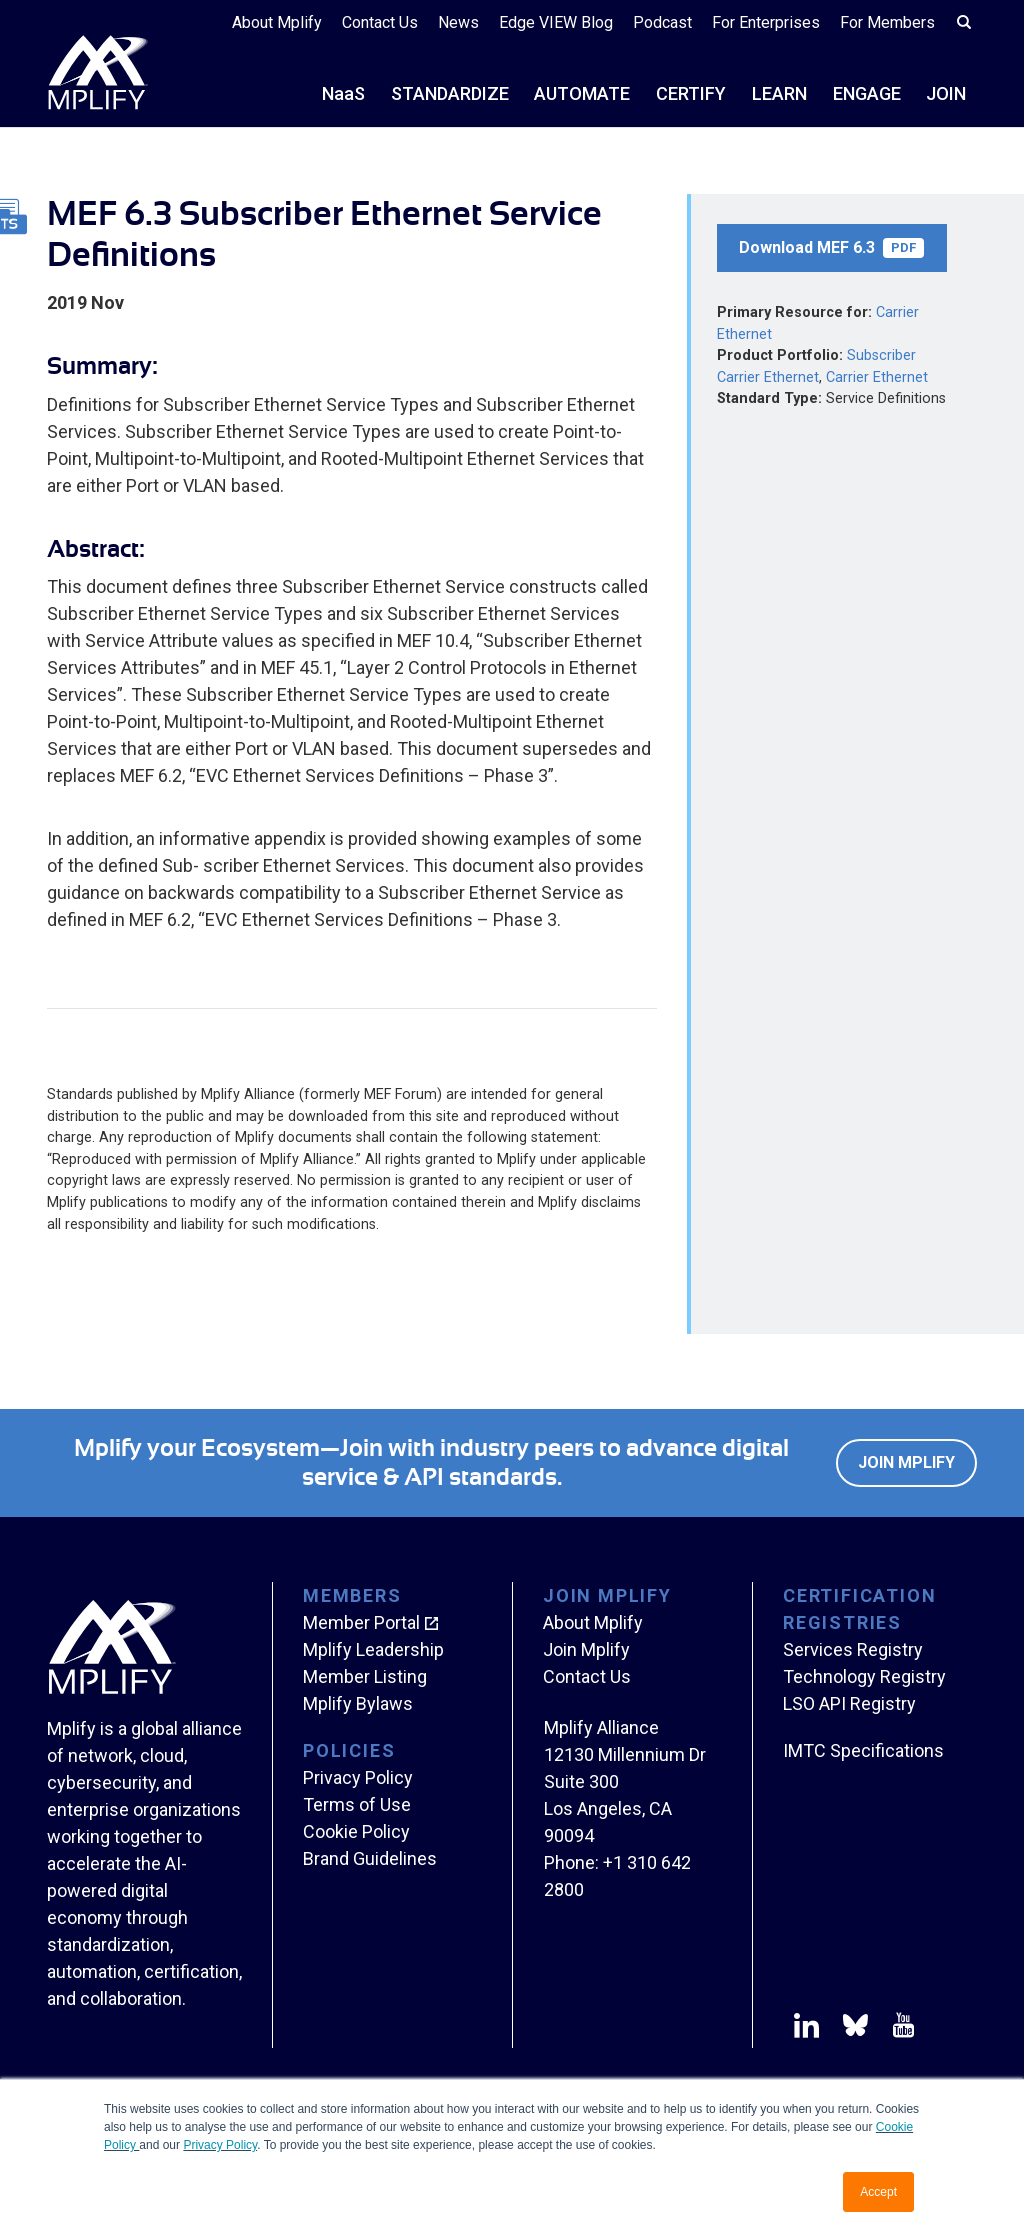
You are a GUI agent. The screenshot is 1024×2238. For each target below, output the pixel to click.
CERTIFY (691, 93)
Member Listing (365, 1676)
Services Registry (853, 1649)
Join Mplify (906, 1462)
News (458, 22)
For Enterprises (766, 22)
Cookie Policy (356, 1831)
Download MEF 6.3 (831, 248)
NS (343, 93)
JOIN (946, 93)
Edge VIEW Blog (556, 22)
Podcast (662, 22)
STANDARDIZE (450, 93)
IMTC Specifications (863, 1750)
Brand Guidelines (370, 1858)
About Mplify (277, 22)
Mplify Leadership (373, 1649)
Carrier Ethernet (877, 377)
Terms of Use (357, 1804)
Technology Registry (864, 1676)
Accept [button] (878, 2192)
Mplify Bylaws (358, 1703)
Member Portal (361, 1622)
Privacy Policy (220, 2145)
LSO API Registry (849, 1703)
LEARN (779, 93)
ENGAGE (867, 93)
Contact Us (380, 22)
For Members (887, 22)
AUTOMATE (582, 93)
